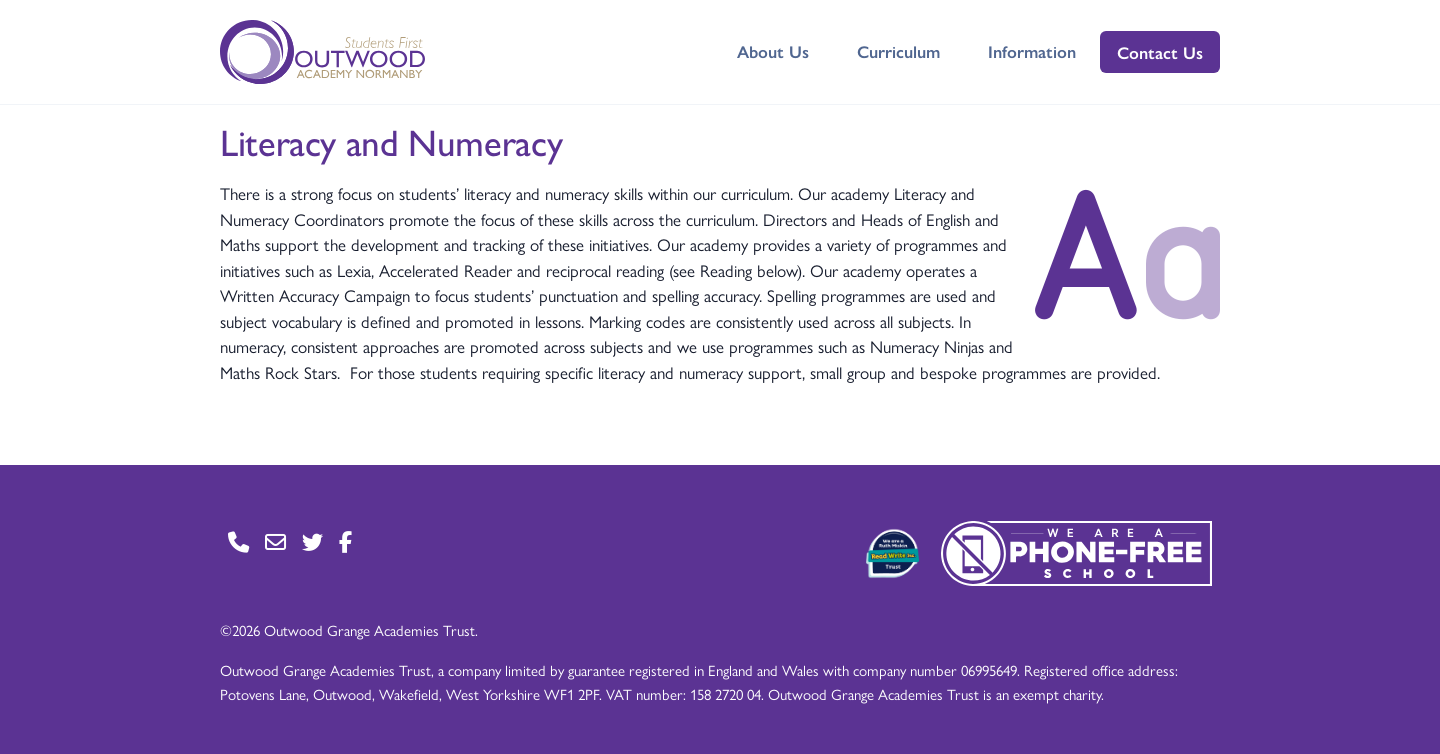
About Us (773, 51)
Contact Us (1160, 52)
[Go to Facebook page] (345, 541)
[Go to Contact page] (238, 541)
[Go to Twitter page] (312, 541)
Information (1032, 51)
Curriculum (898, 51)
